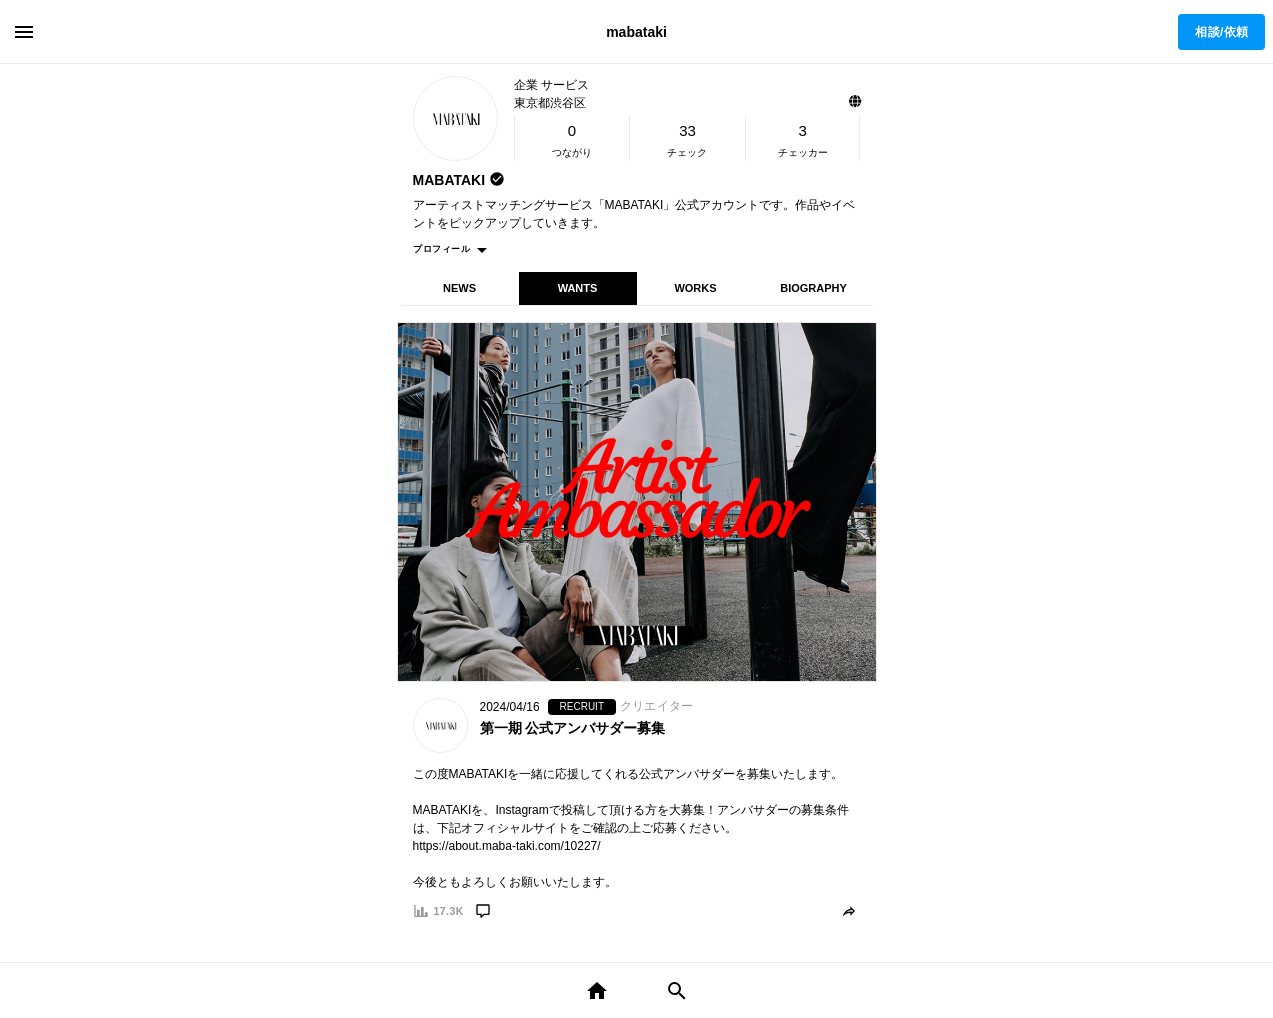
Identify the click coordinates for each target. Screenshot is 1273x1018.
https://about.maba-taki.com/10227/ (507, 846)
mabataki (636, 32)
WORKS (695, 288)
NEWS (459, 288)
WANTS (578, 288)
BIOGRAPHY (813, 288)
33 (687, 130)
